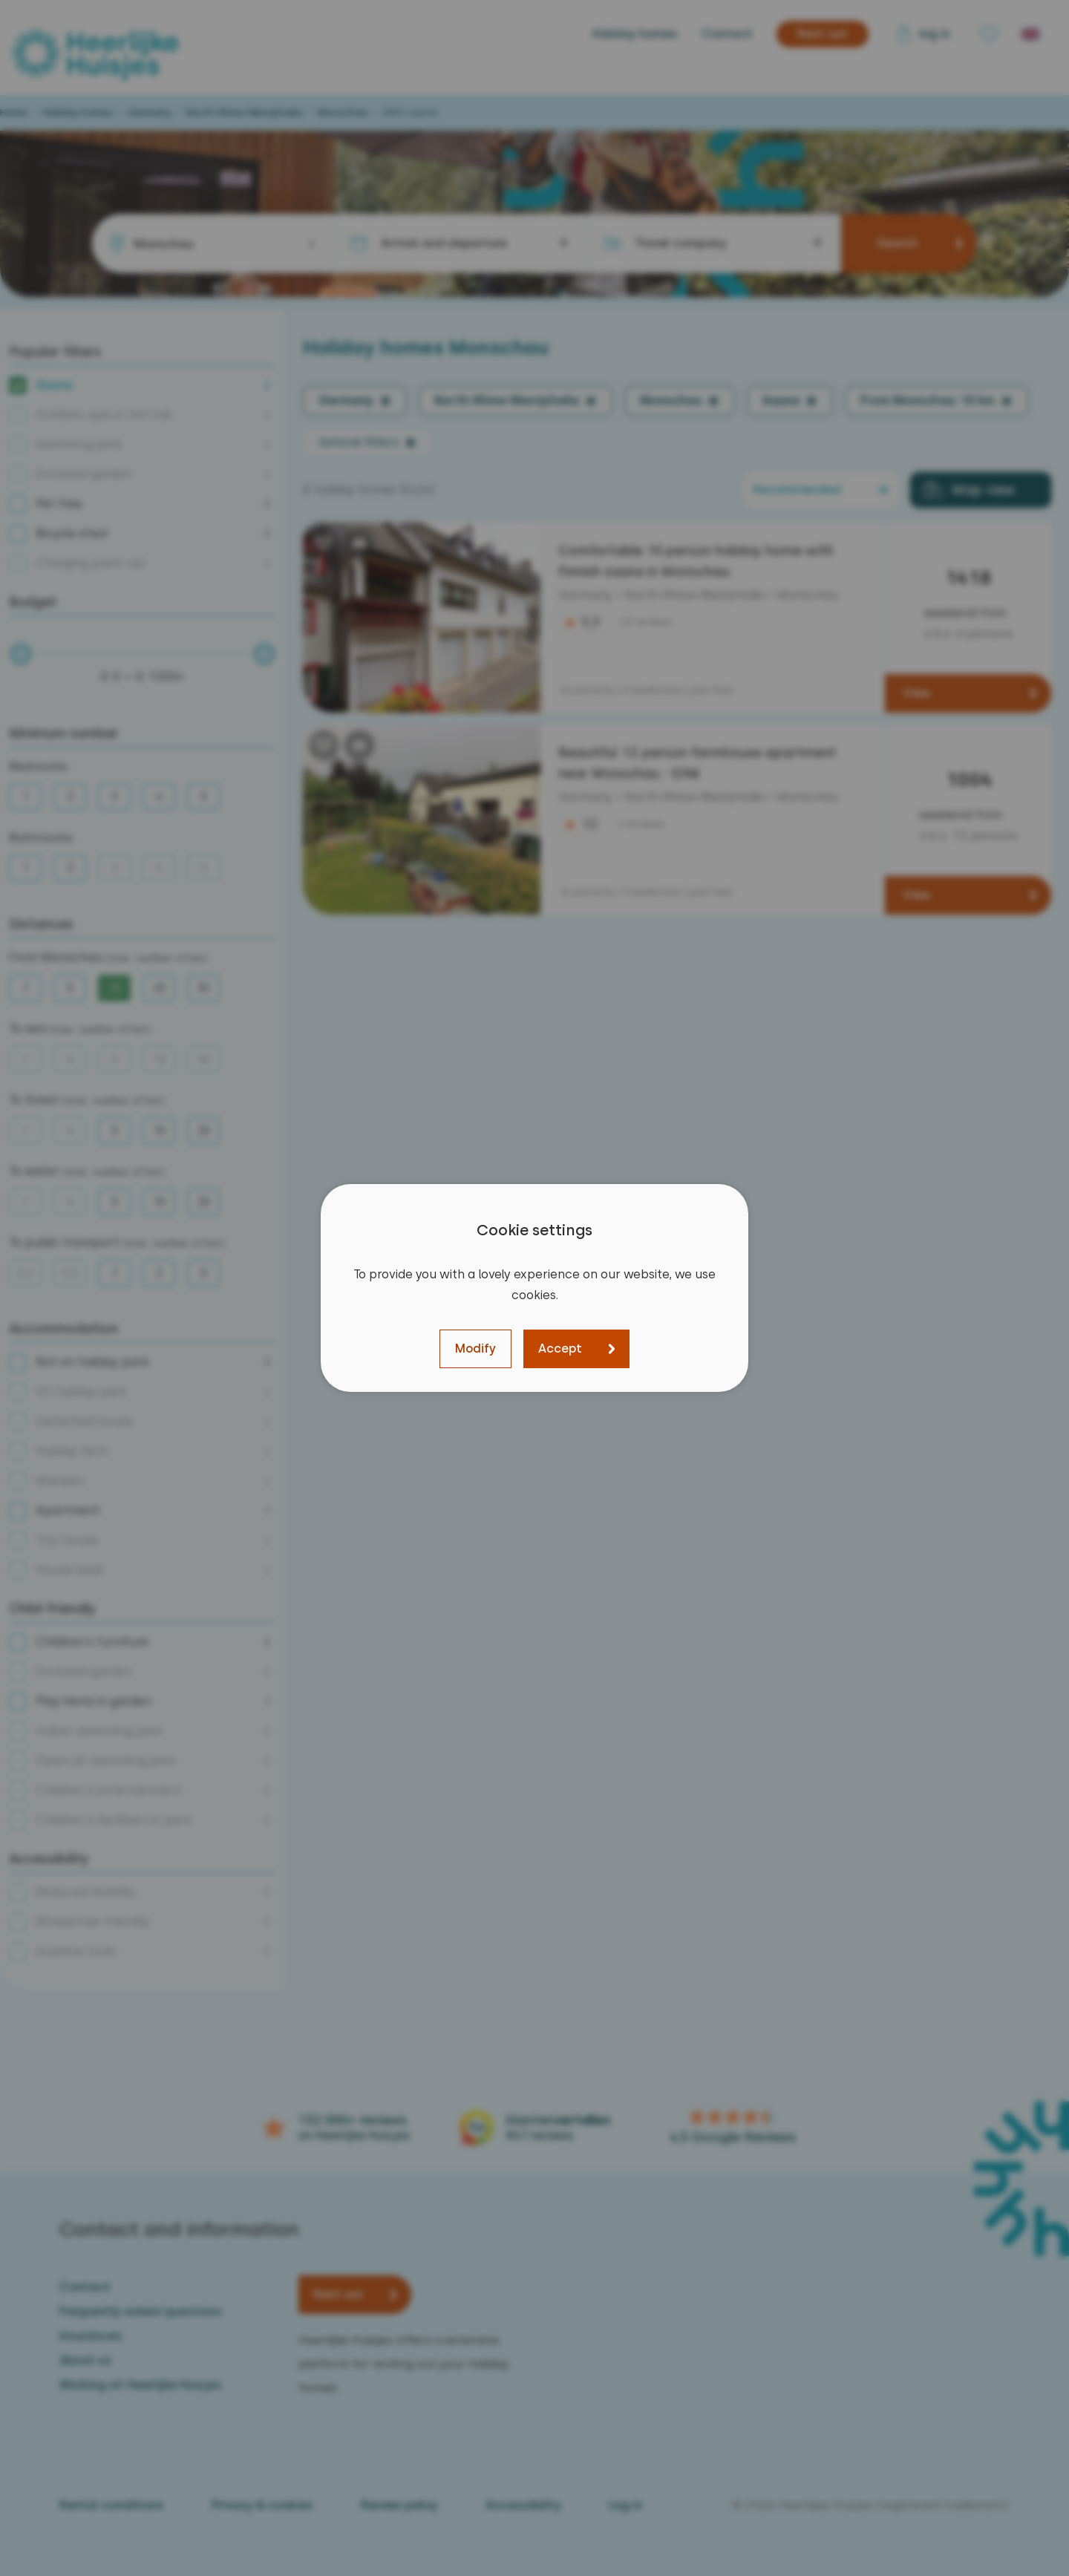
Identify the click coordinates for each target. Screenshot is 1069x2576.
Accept (560, 1348)
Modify (475, 1348)
